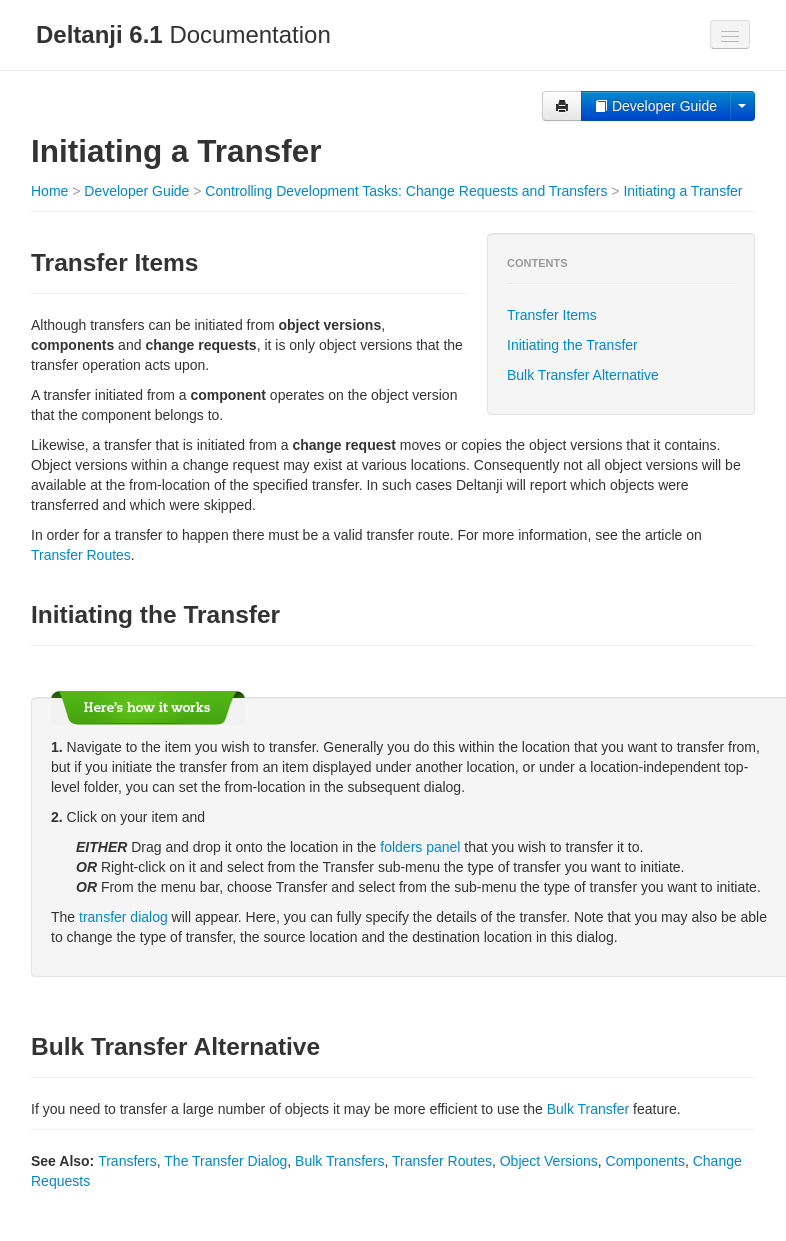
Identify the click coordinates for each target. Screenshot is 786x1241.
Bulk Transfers (339, 1161)
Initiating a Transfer (682, 191)
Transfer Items (552, 315)
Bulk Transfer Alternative (583, 375)
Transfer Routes (81, 555)
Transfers (127, 1161)
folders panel (420, 847)
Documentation (183, 34)
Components (645, 1161)
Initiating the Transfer (572, 345)
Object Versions (549, 1161)
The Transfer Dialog (225, 1161)
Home (49, 191)
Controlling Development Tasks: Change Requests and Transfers (406, 191)
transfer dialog (123, 917)
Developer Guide (655, 106)
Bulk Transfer (588, 1109)
